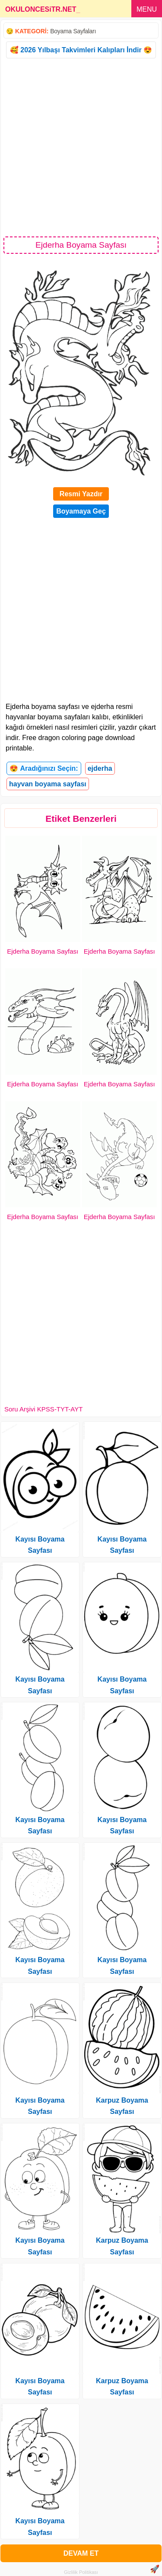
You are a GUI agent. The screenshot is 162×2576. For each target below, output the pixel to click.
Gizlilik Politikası (81, 2572)
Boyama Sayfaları (73, 31)
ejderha (100, 768)
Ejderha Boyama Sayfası (42, 951)
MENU (147, 9)
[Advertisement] (81, 147)
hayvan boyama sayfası (47, 784)
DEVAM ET (81, 2553)
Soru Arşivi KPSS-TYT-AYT (43, 1409)
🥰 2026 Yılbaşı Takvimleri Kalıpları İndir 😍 (81, 50)
